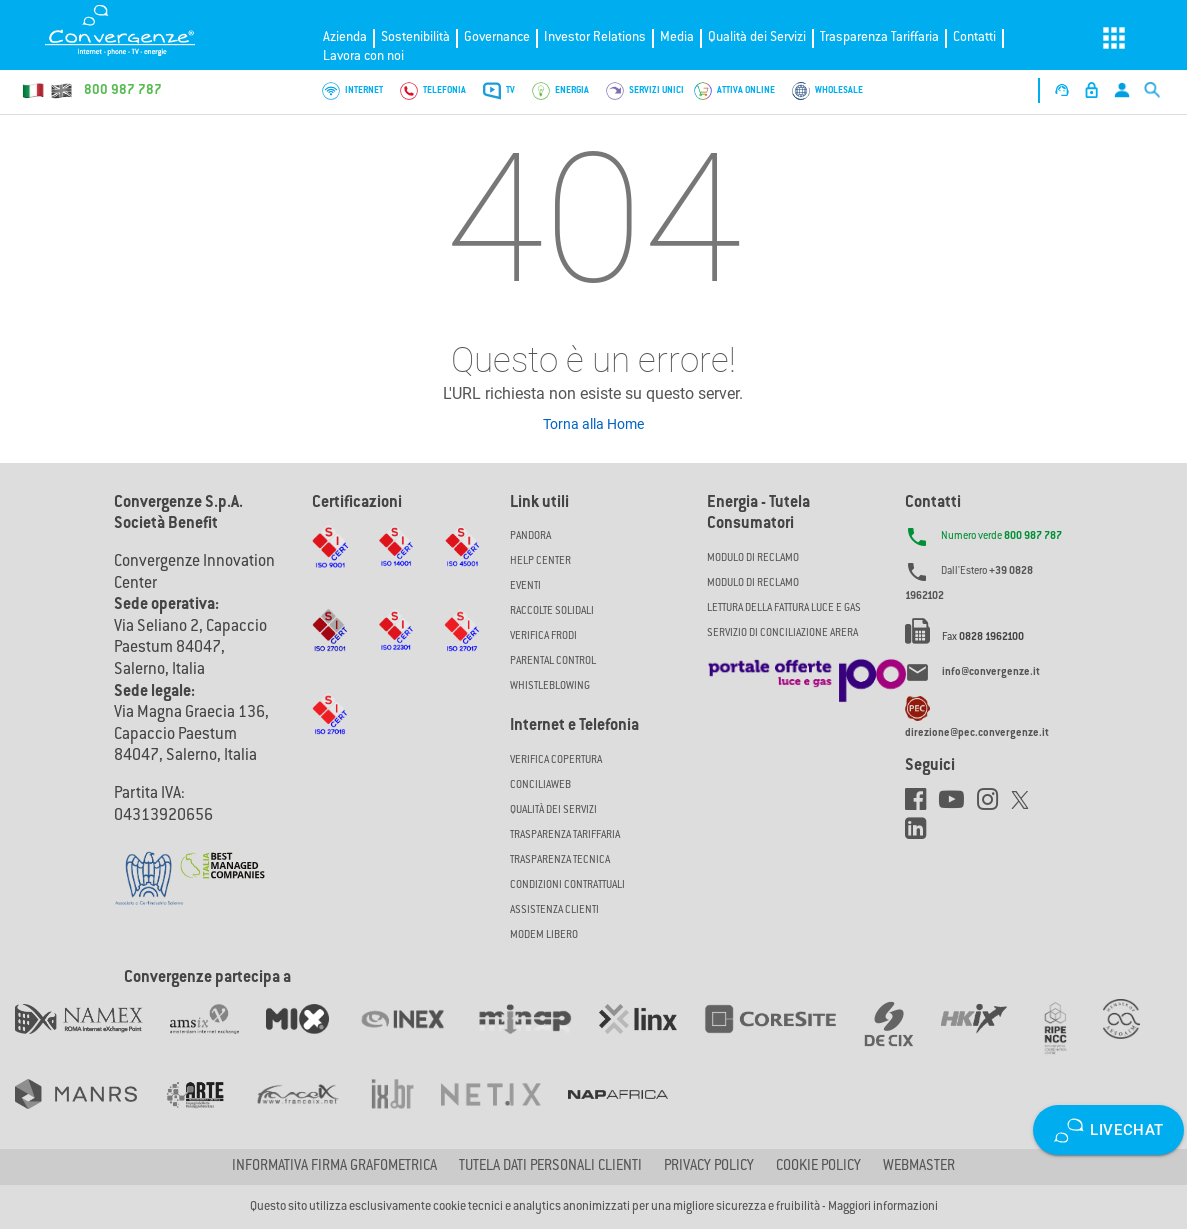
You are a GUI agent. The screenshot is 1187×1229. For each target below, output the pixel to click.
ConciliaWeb (540, 785)
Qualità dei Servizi (757, 37)
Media (677, 37)
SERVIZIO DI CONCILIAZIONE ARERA (782, 633)
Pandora (530, 536)
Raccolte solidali (552, 611)
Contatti (974, 37)
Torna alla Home (593, 424)
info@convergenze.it (991, 673)
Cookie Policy (818, 1167)
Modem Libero (544, 935)
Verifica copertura (556, 760)
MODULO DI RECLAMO (753, 558)
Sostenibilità (415, 37)
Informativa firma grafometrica (334, 1167)
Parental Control (553, 661)
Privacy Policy (709, 1167)
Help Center (540, 561)
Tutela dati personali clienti (550, 1167)
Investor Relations (595, 37)
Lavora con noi (363, 56)
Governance (497, 37)
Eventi (525, 586)
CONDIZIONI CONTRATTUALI (567, 885)
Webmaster (919, 1167)
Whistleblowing (550, 686)
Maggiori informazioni (883, 1207)
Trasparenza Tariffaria (879, 37)
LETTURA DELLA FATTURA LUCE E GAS (784, 608)
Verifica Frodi (543, 636)
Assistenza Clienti (554, 910)
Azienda (345, 37)
